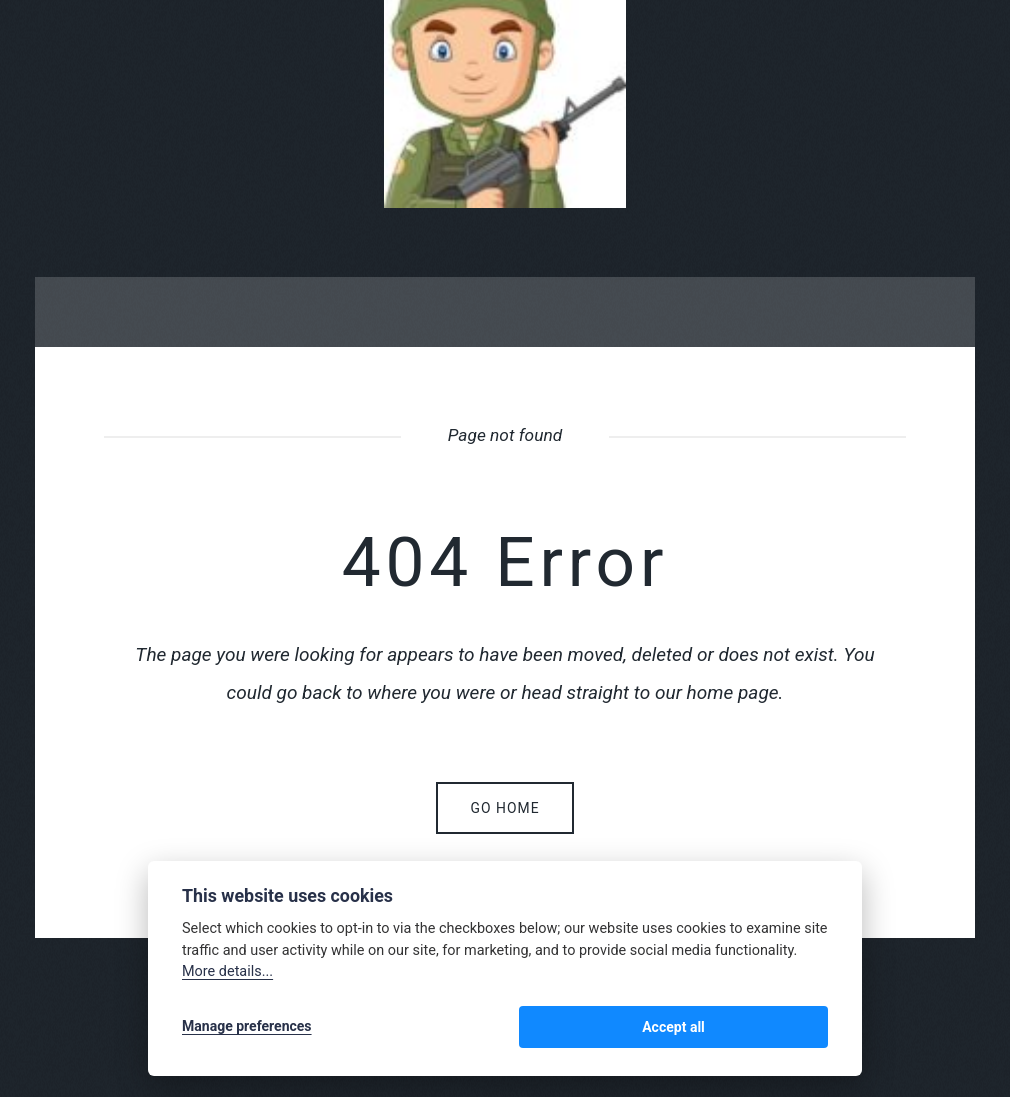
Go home (504, 808)
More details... (227, 975)
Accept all (775, 1029)
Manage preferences (247, 1029)
